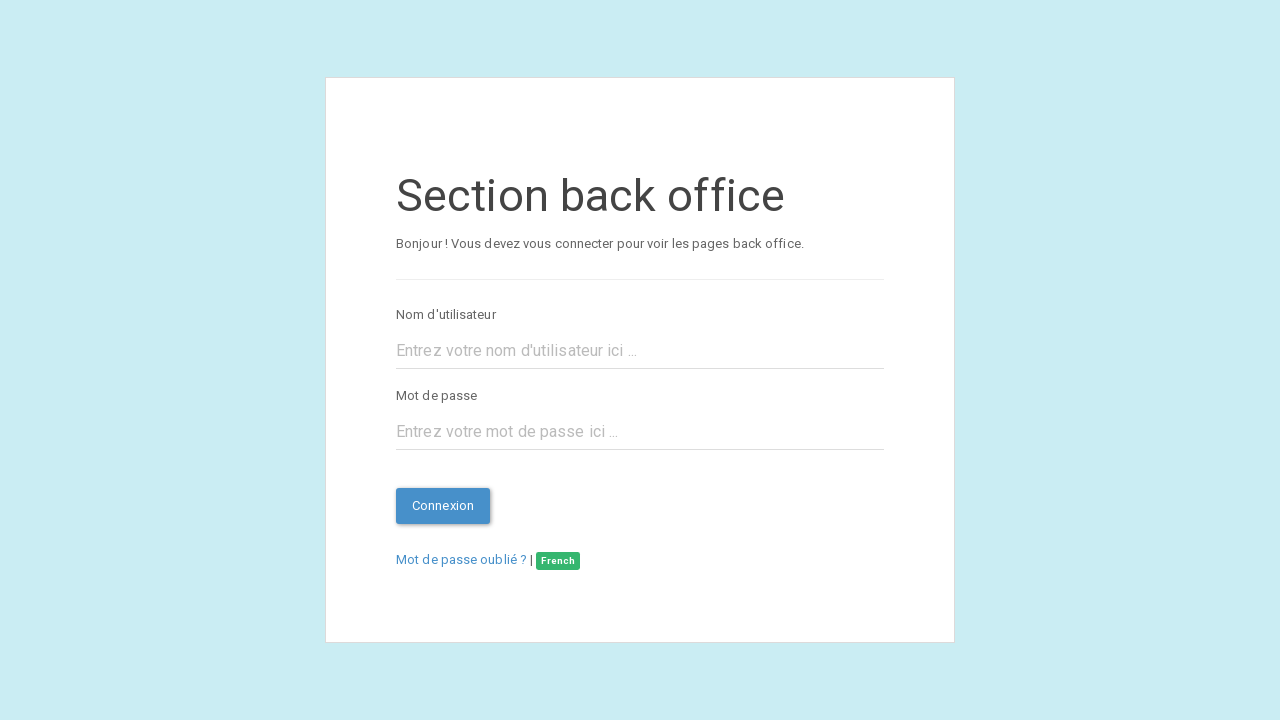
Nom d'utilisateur (446, 314)
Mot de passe (436, 395)
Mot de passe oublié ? (461, 559)
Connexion (443, 505)
